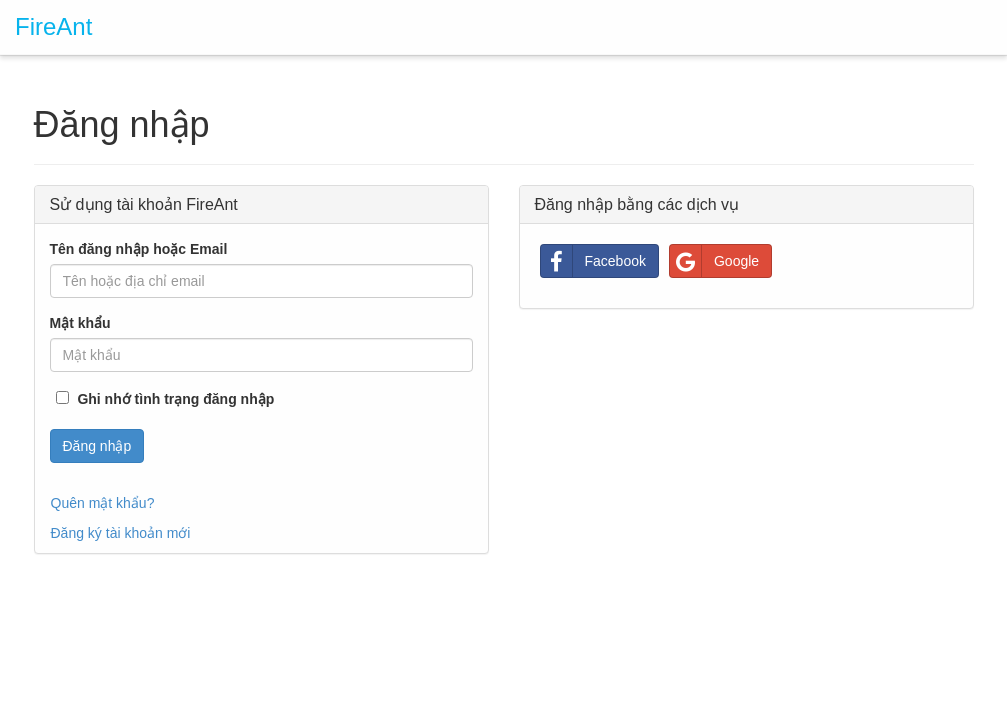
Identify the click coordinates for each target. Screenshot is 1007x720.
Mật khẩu (80, 323)
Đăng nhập (97, 446)
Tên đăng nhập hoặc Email (139, 249)
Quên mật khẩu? (103, 503)
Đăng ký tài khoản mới (121, 533)
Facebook (593, 261)
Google (714, 261)
